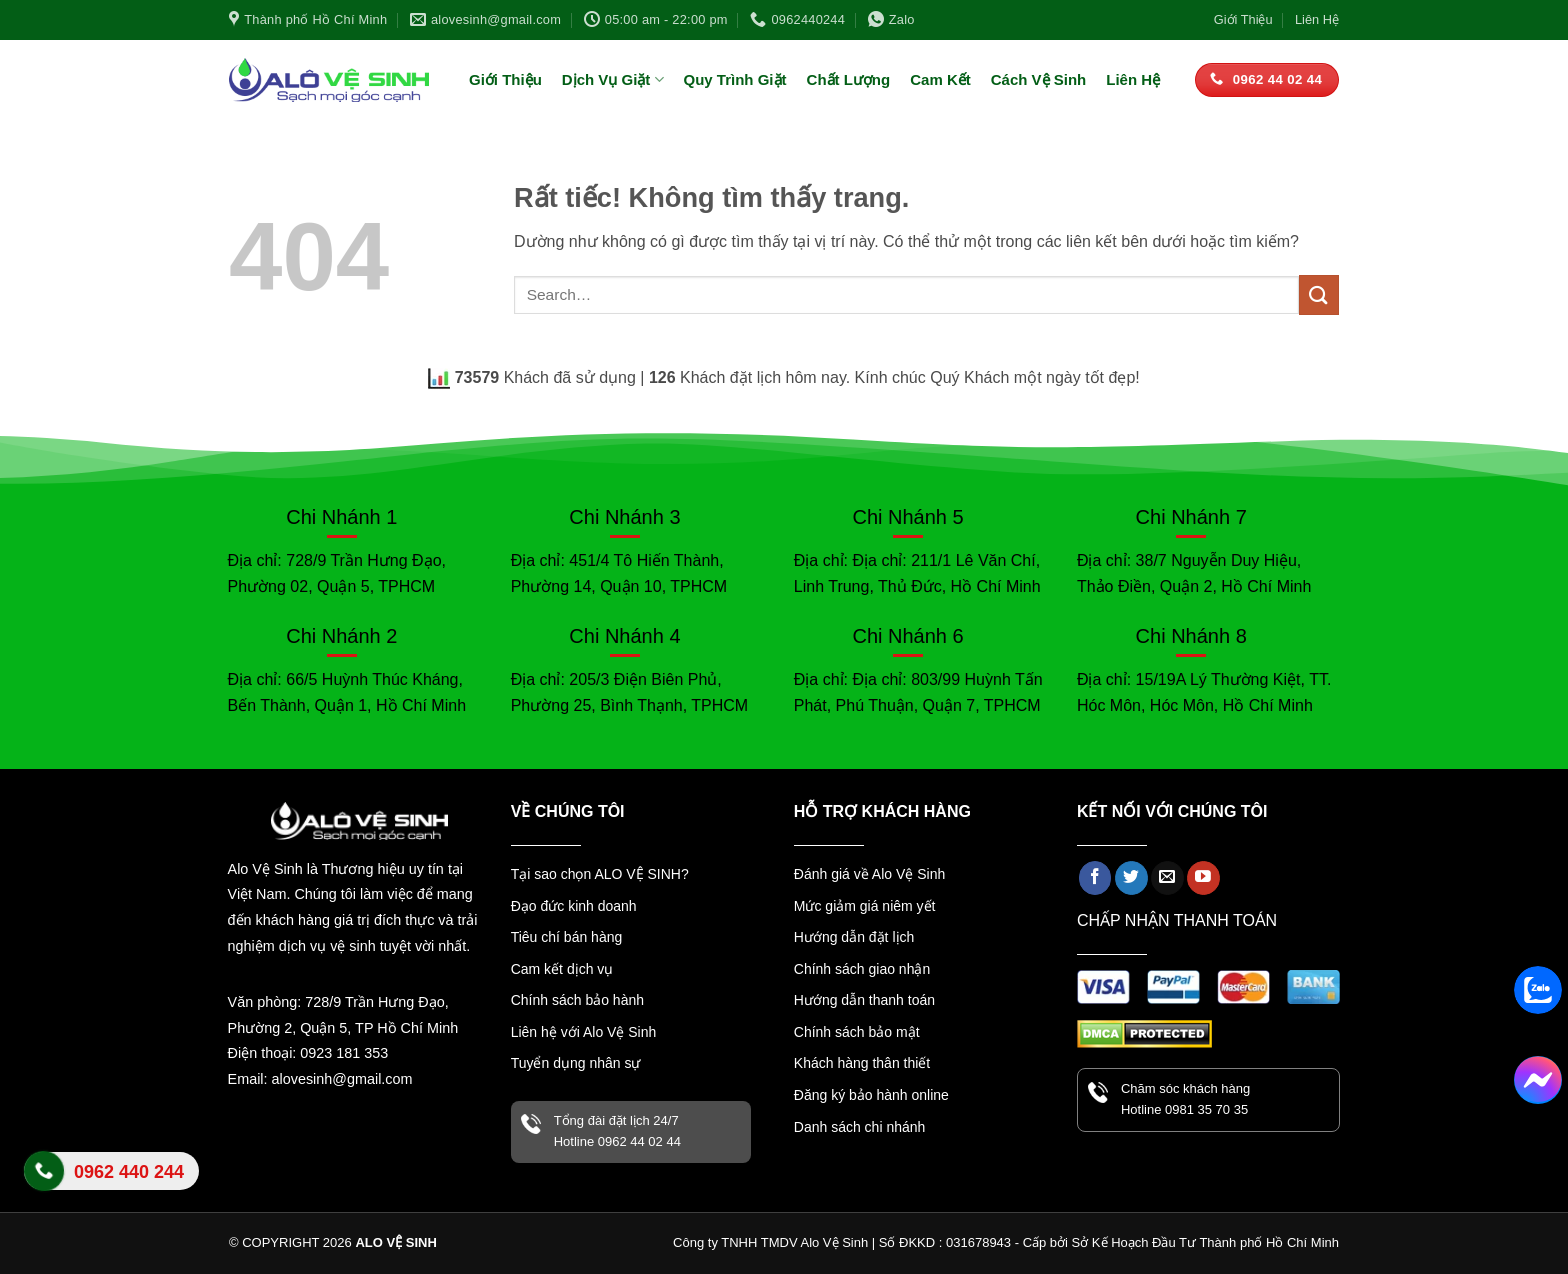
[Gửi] (1319, 294)
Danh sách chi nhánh (860, 1127)
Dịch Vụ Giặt (613, 79)
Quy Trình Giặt (735, 79)
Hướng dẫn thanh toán (864, 1000)
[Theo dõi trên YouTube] (1203, 878)
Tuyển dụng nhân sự (576, 1063)
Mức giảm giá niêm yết (865, 906)
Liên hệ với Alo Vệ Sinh (584, 1032)
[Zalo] (1538, 990)
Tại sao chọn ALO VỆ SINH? (600, 874)
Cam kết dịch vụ (562, 969)
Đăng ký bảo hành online (871, 1095)
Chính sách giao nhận (862, 969)
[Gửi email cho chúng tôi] (1167, 878)
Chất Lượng (849, 79)
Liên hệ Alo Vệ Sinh (111, 1182)
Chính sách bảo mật (857, 1032)
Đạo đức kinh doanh (574, 906)
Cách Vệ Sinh (1039, 79)
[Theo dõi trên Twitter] (1131, 878)
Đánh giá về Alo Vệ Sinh (869, 874)
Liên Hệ (1317, 19)
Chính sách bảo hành (577, 1000)
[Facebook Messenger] (1538, 1080)
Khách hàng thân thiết (862, 1063)
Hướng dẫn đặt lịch (854, 937)
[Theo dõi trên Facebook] (1095, 878)
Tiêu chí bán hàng (567, 937)
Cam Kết (940, 79)
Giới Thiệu (1243, 19)
